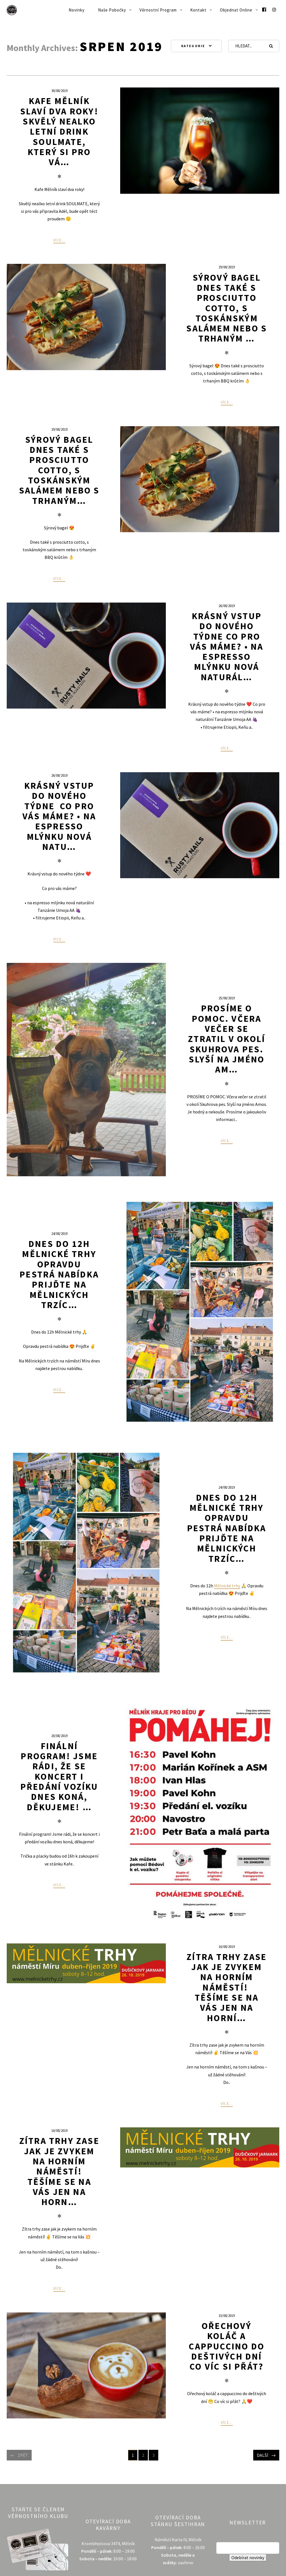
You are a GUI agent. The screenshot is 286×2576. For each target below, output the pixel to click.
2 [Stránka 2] (145, 2456)
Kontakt (198, 10)
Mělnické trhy (227, 1585)
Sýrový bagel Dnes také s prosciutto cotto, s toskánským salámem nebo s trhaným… (59, 470)
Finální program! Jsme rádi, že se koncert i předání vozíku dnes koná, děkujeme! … (59, 1776)
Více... (59, 240)
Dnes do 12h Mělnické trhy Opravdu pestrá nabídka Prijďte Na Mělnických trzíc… (226, 1528)
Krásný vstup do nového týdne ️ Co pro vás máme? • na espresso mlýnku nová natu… (59, 816)
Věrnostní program (158, 10)
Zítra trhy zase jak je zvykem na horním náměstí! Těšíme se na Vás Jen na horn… (59, 2171)
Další (262, 2455)
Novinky (77, 10)
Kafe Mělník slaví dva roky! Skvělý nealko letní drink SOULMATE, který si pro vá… (59, 131)
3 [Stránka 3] (155, 2456)
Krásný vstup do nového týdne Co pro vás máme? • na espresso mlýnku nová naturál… (227, 646)
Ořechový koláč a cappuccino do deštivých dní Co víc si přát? (226, 2346)
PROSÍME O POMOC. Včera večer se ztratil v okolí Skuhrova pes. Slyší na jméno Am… (226, 1039)
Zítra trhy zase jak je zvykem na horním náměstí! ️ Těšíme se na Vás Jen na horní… (227, 1987)
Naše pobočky (112, 10)
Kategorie (193, 46)
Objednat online (236, 10)
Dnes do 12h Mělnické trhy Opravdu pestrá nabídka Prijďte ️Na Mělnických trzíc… (59, 1274)
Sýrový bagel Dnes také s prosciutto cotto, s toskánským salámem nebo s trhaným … (226, 308)
